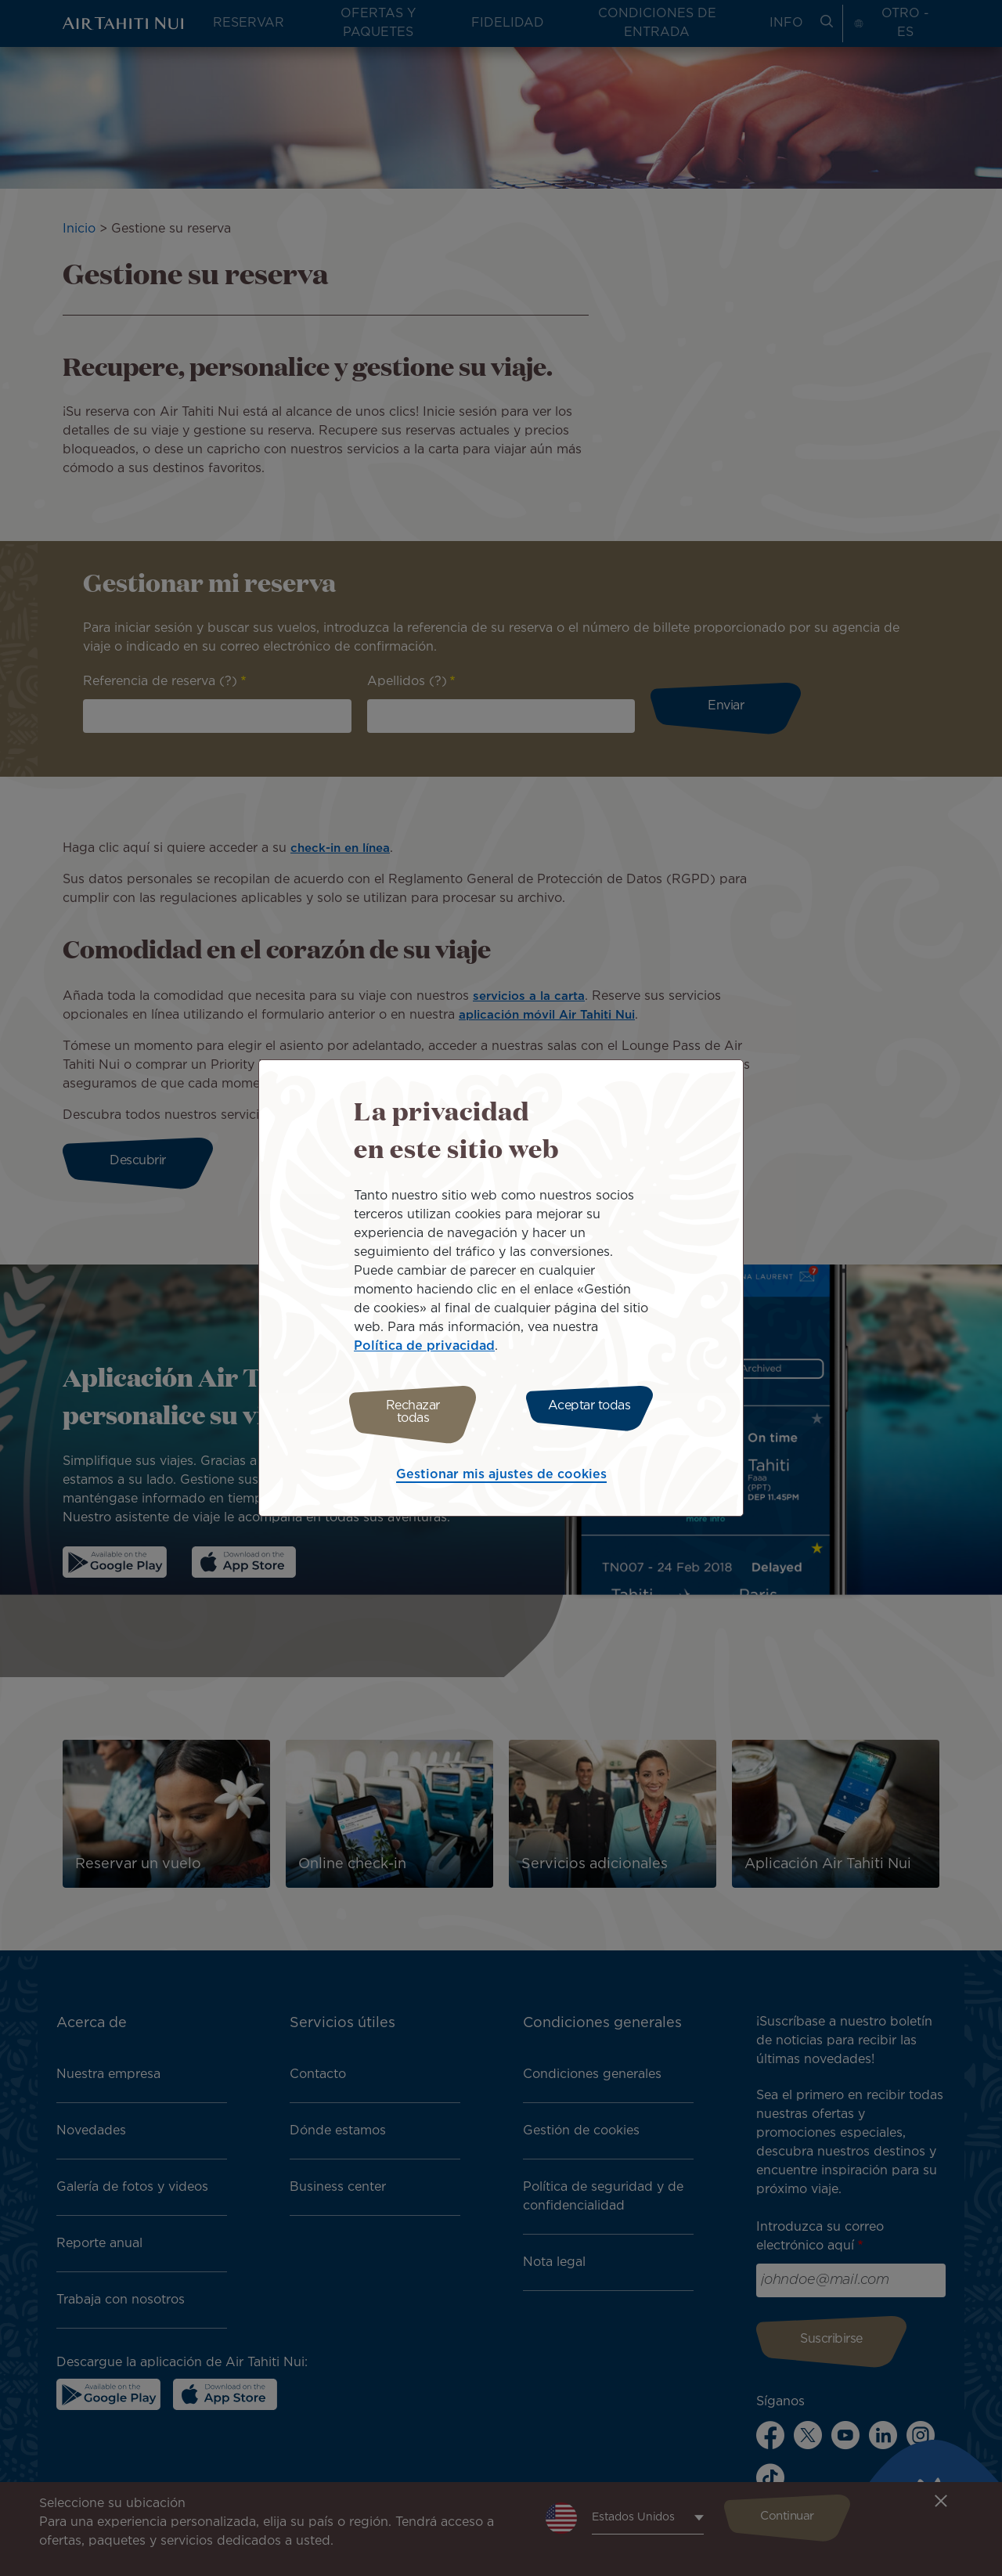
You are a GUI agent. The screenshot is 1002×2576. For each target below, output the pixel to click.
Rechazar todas (409, 1412)
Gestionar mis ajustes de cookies (501, 1471)
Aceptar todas (593, 1412)
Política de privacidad (424, 1350)
